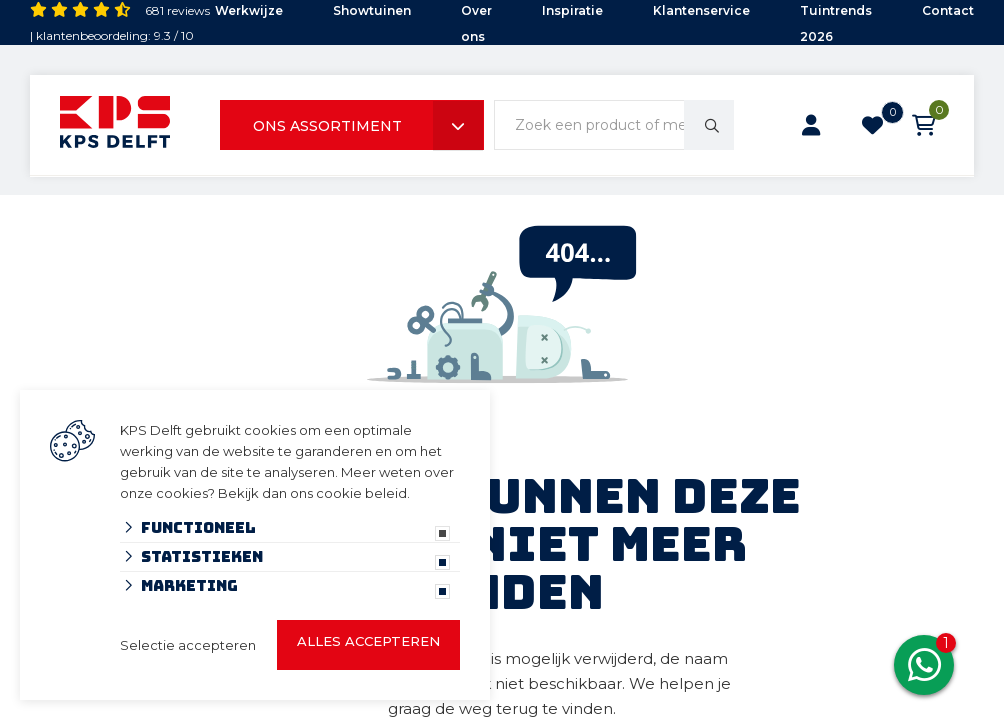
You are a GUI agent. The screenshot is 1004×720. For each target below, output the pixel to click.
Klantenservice (701, 10)
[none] (709, 125)
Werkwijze (249, 10)
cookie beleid (361, 493)
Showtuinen (372, 10)
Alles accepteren (368, 641)
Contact (948, 10)
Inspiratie (572, 10)
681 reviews (177, 10)
